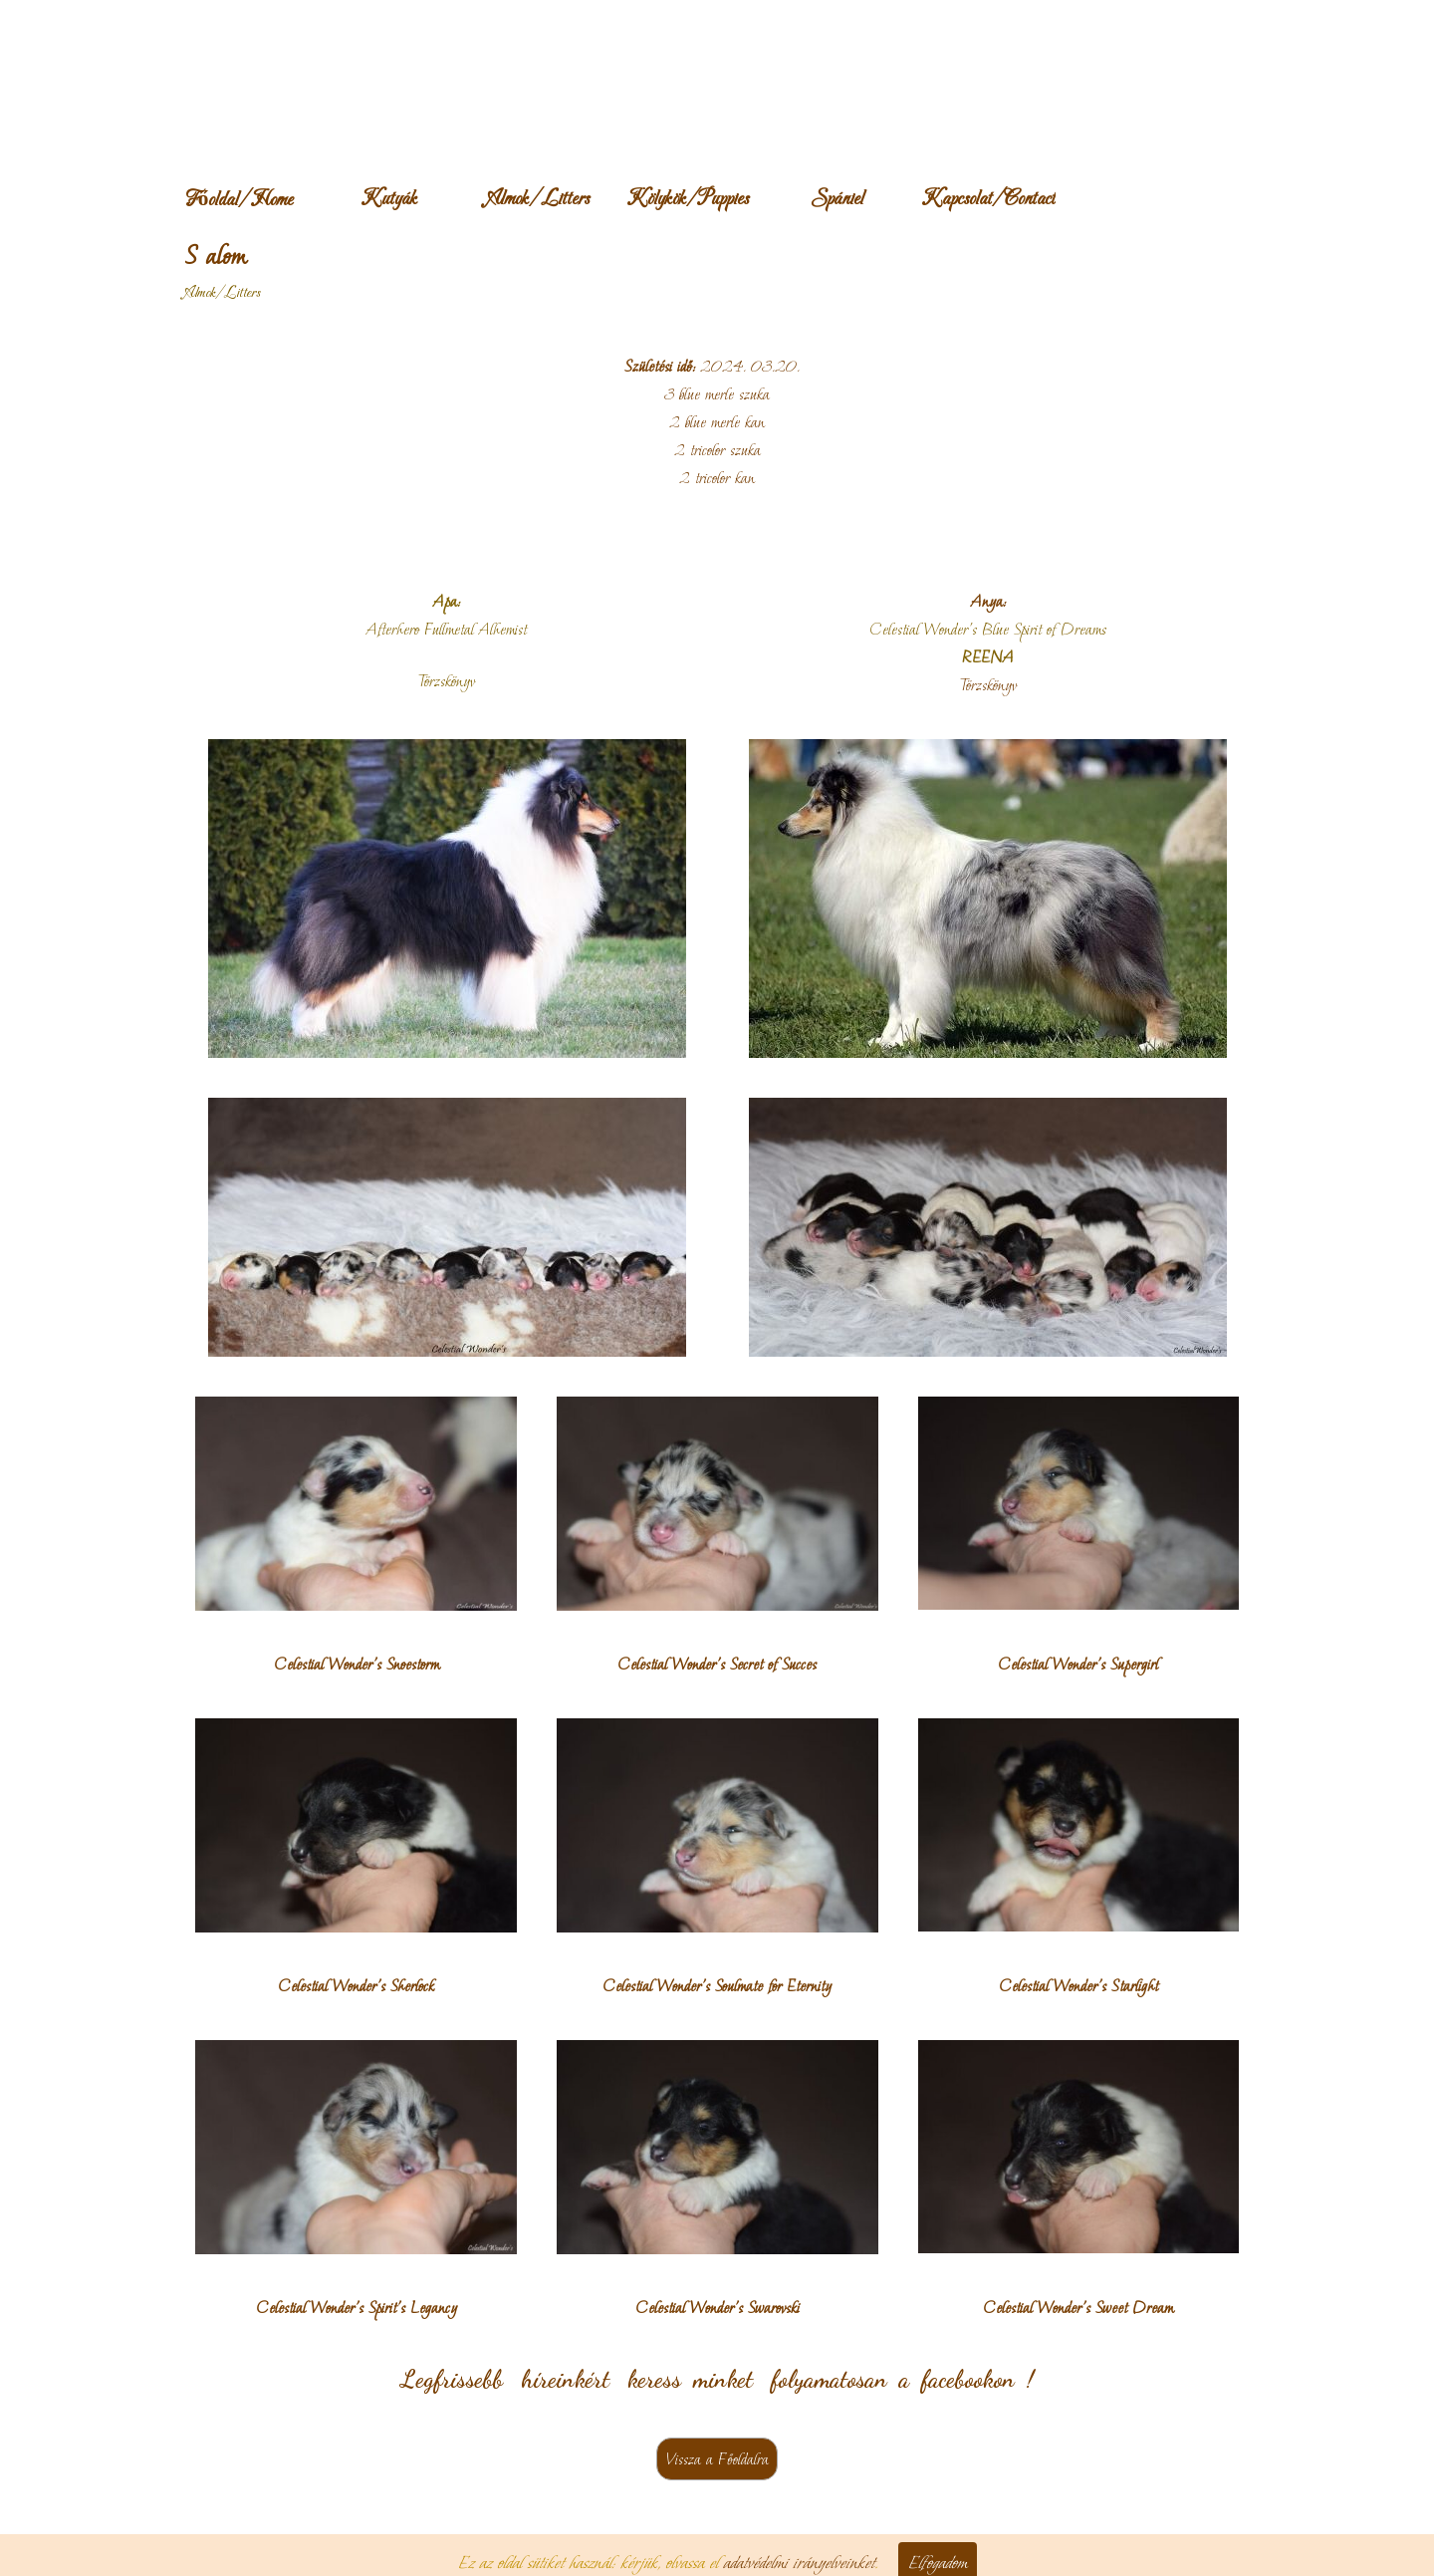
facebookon (968, 2379)
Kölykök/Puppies (687, 199)
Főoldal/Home (239, 200)
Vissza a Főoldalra (717, 2459)
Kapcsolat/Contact (988, 199)
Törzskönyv (988, 684)
